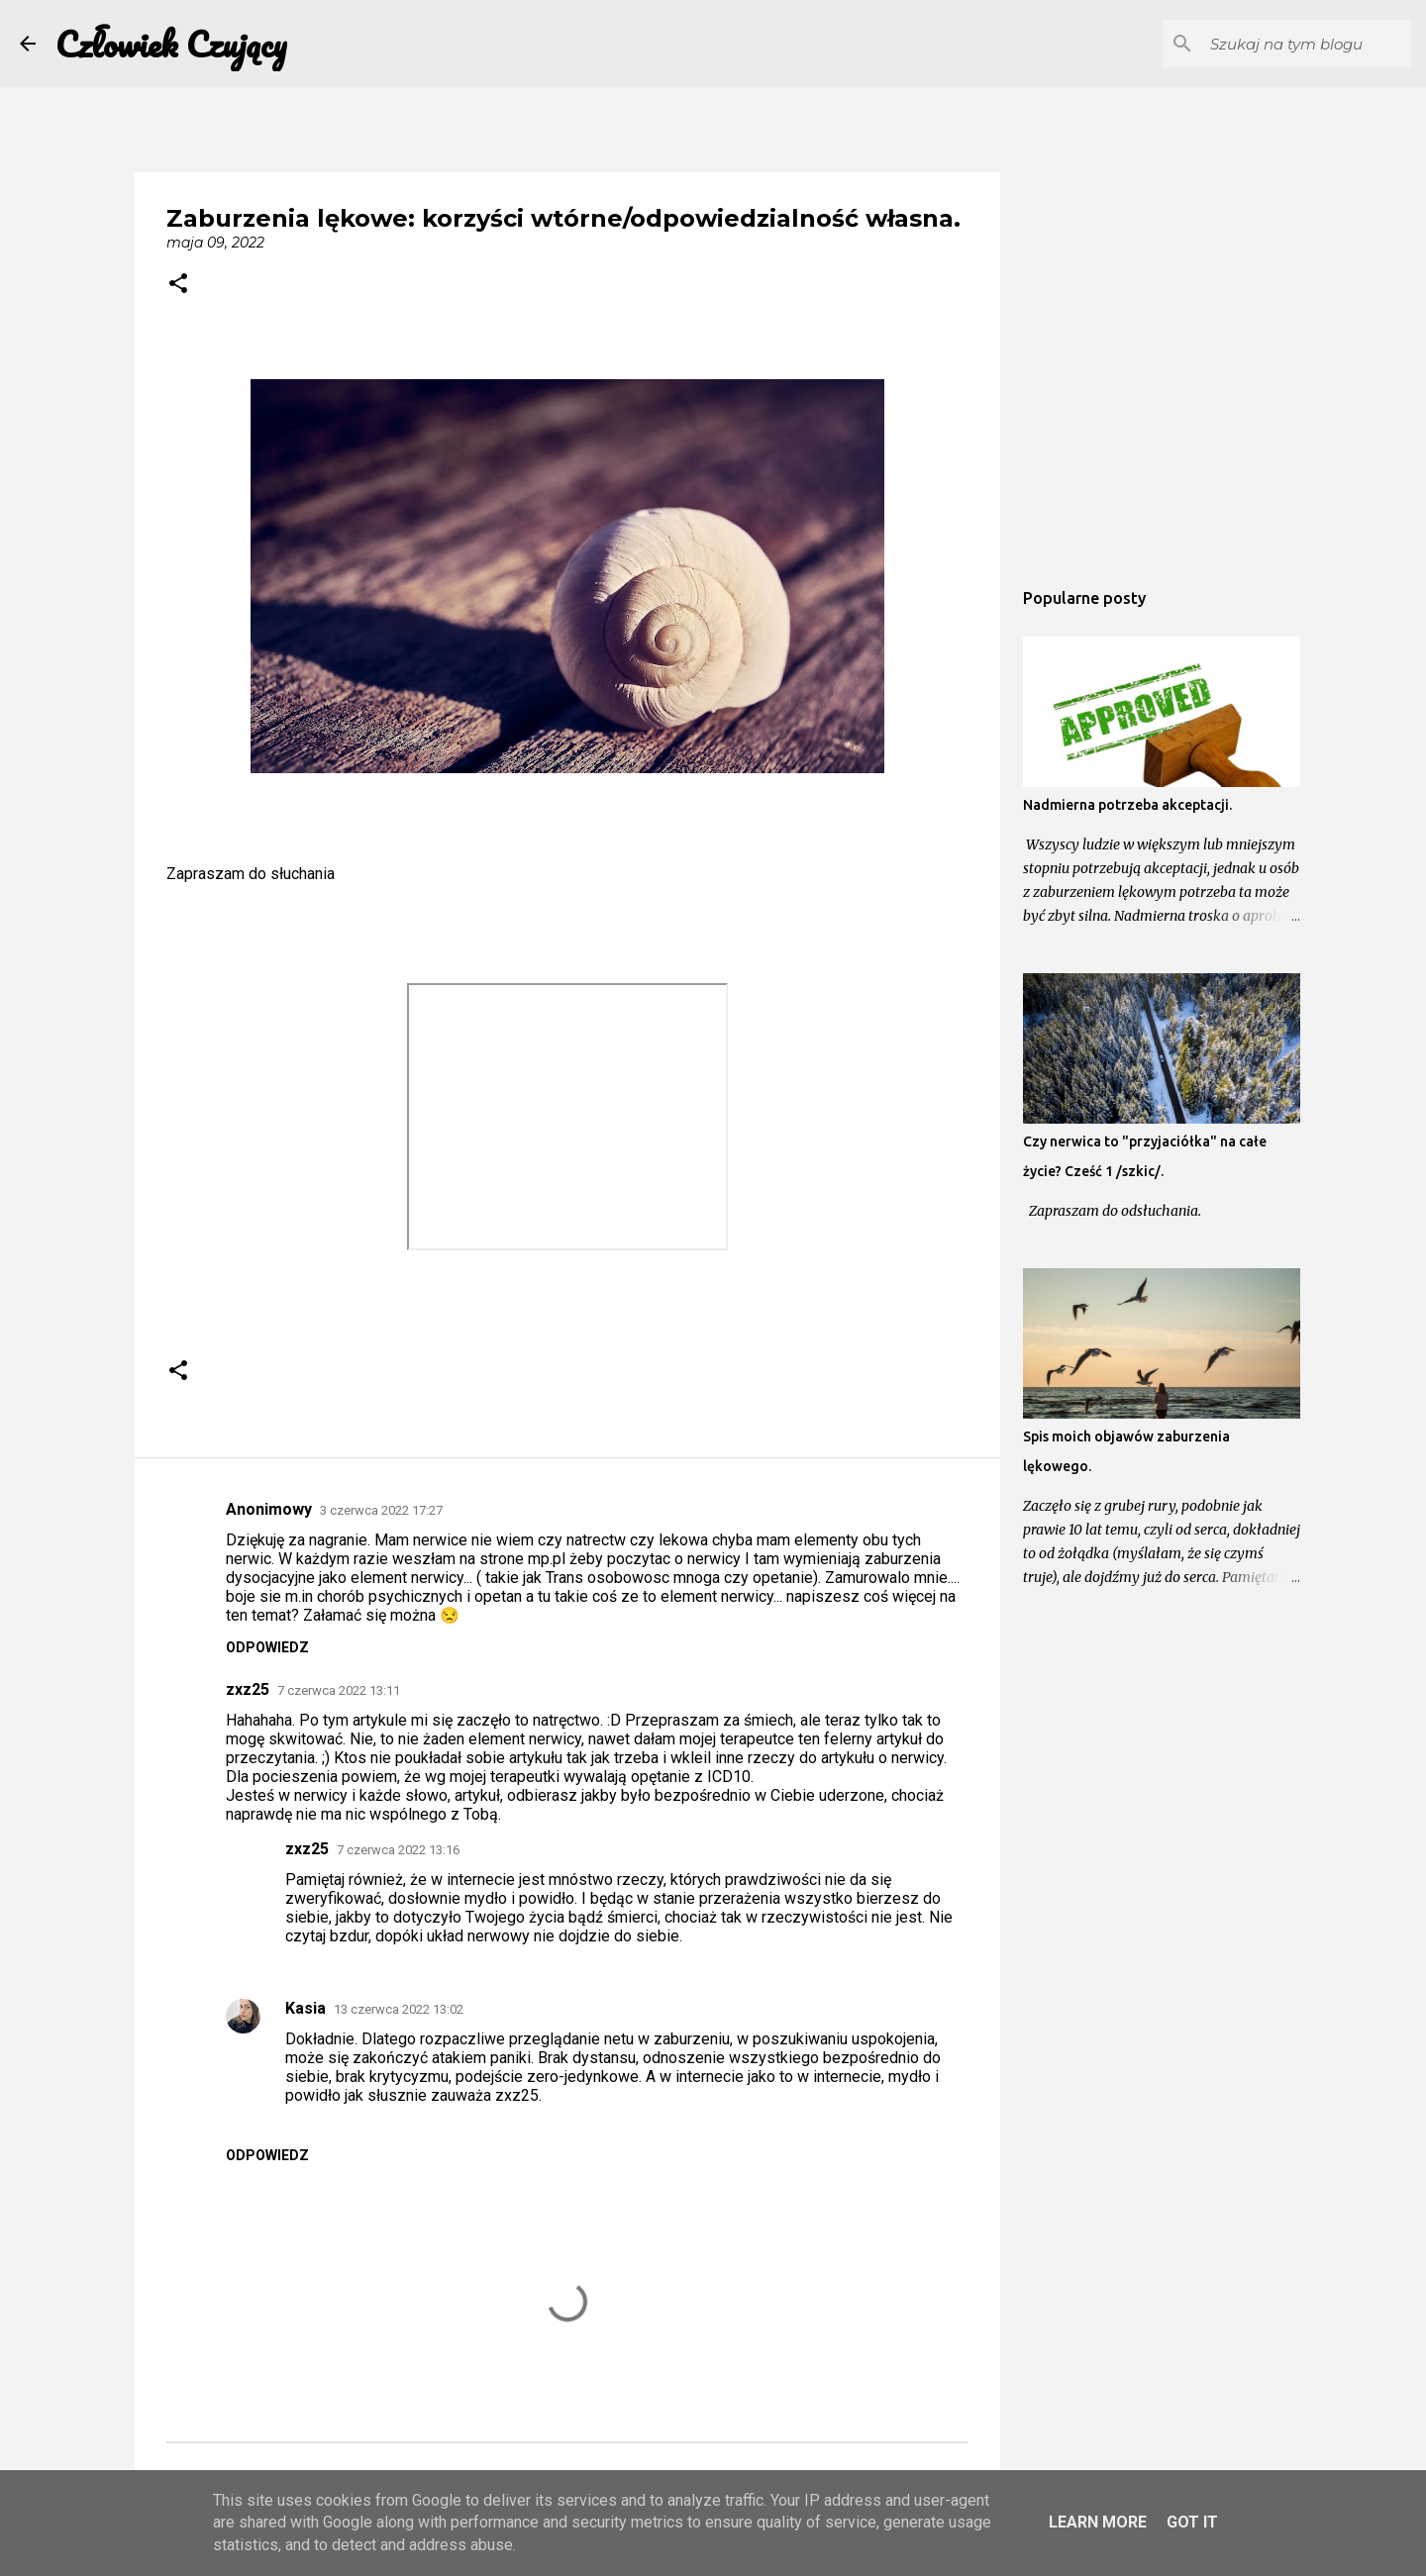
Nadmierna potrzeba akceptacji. (1127, 805)
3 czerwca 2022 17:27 (381, 1510)
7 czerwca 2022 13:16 (398, 1849)
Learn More (1098, 2522)
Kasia (305, 2008)
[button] (178, 285)
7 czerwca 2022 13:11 (338, 1690)
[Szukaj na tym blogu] (1306, 43)
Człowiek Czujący (171, 43)
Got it (1192, 2522)
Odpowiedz (267, 1647)
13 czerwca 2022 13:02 (398, 2009)
